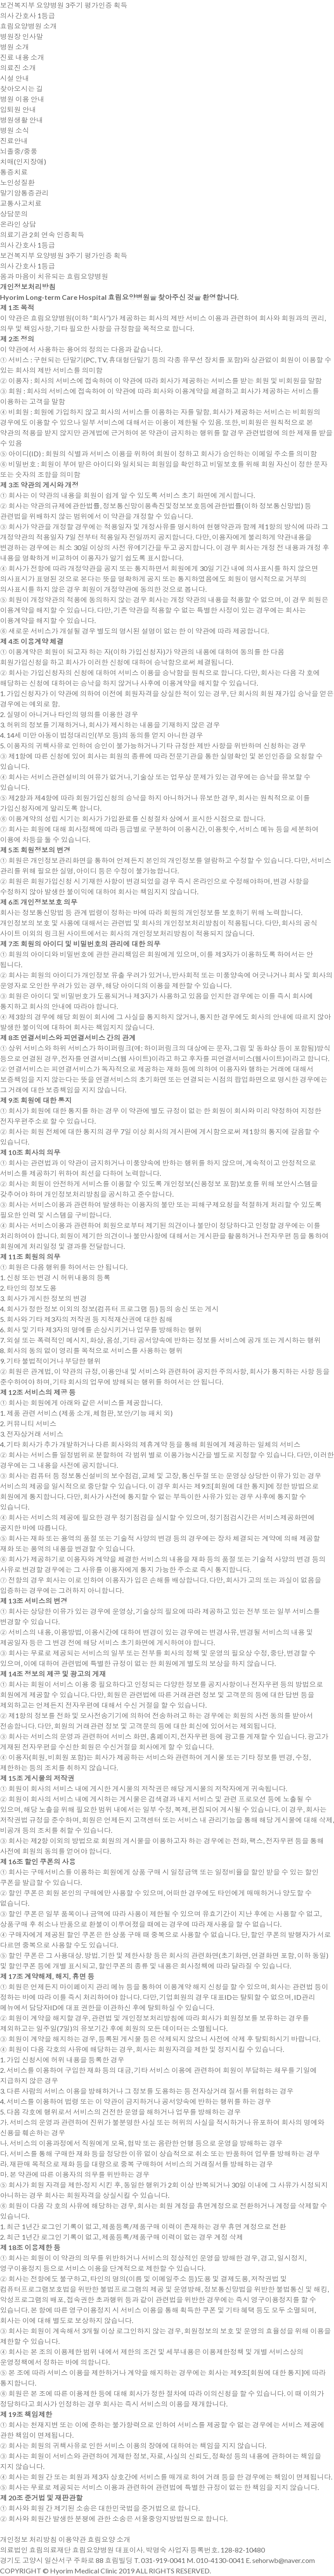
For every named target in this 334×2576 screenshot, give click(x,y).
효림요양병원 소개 (28, 26)
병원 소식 (14, 130)
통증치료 (14, 172)
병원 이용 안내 (22, 99)
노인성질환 (17, 182)
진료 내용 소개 (22, 57)
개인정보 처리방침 (28, 2539)
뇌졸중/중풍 (18, 151)
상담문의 (14, 213)
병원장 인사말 (21, 36)
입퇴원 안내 (18, 109)
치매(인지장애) (23, 161)
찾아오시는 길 (21, 88)
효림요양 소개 (108, 2539)
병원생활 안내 (21, 120)
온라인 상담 (18, 224)
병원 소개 (14, 47)
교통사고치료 (21, 203)
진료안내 (14, 140)
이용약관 (72, 2539)
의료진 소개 (18, 67)
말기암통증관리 (24, 193)
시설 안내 (14, 78)
